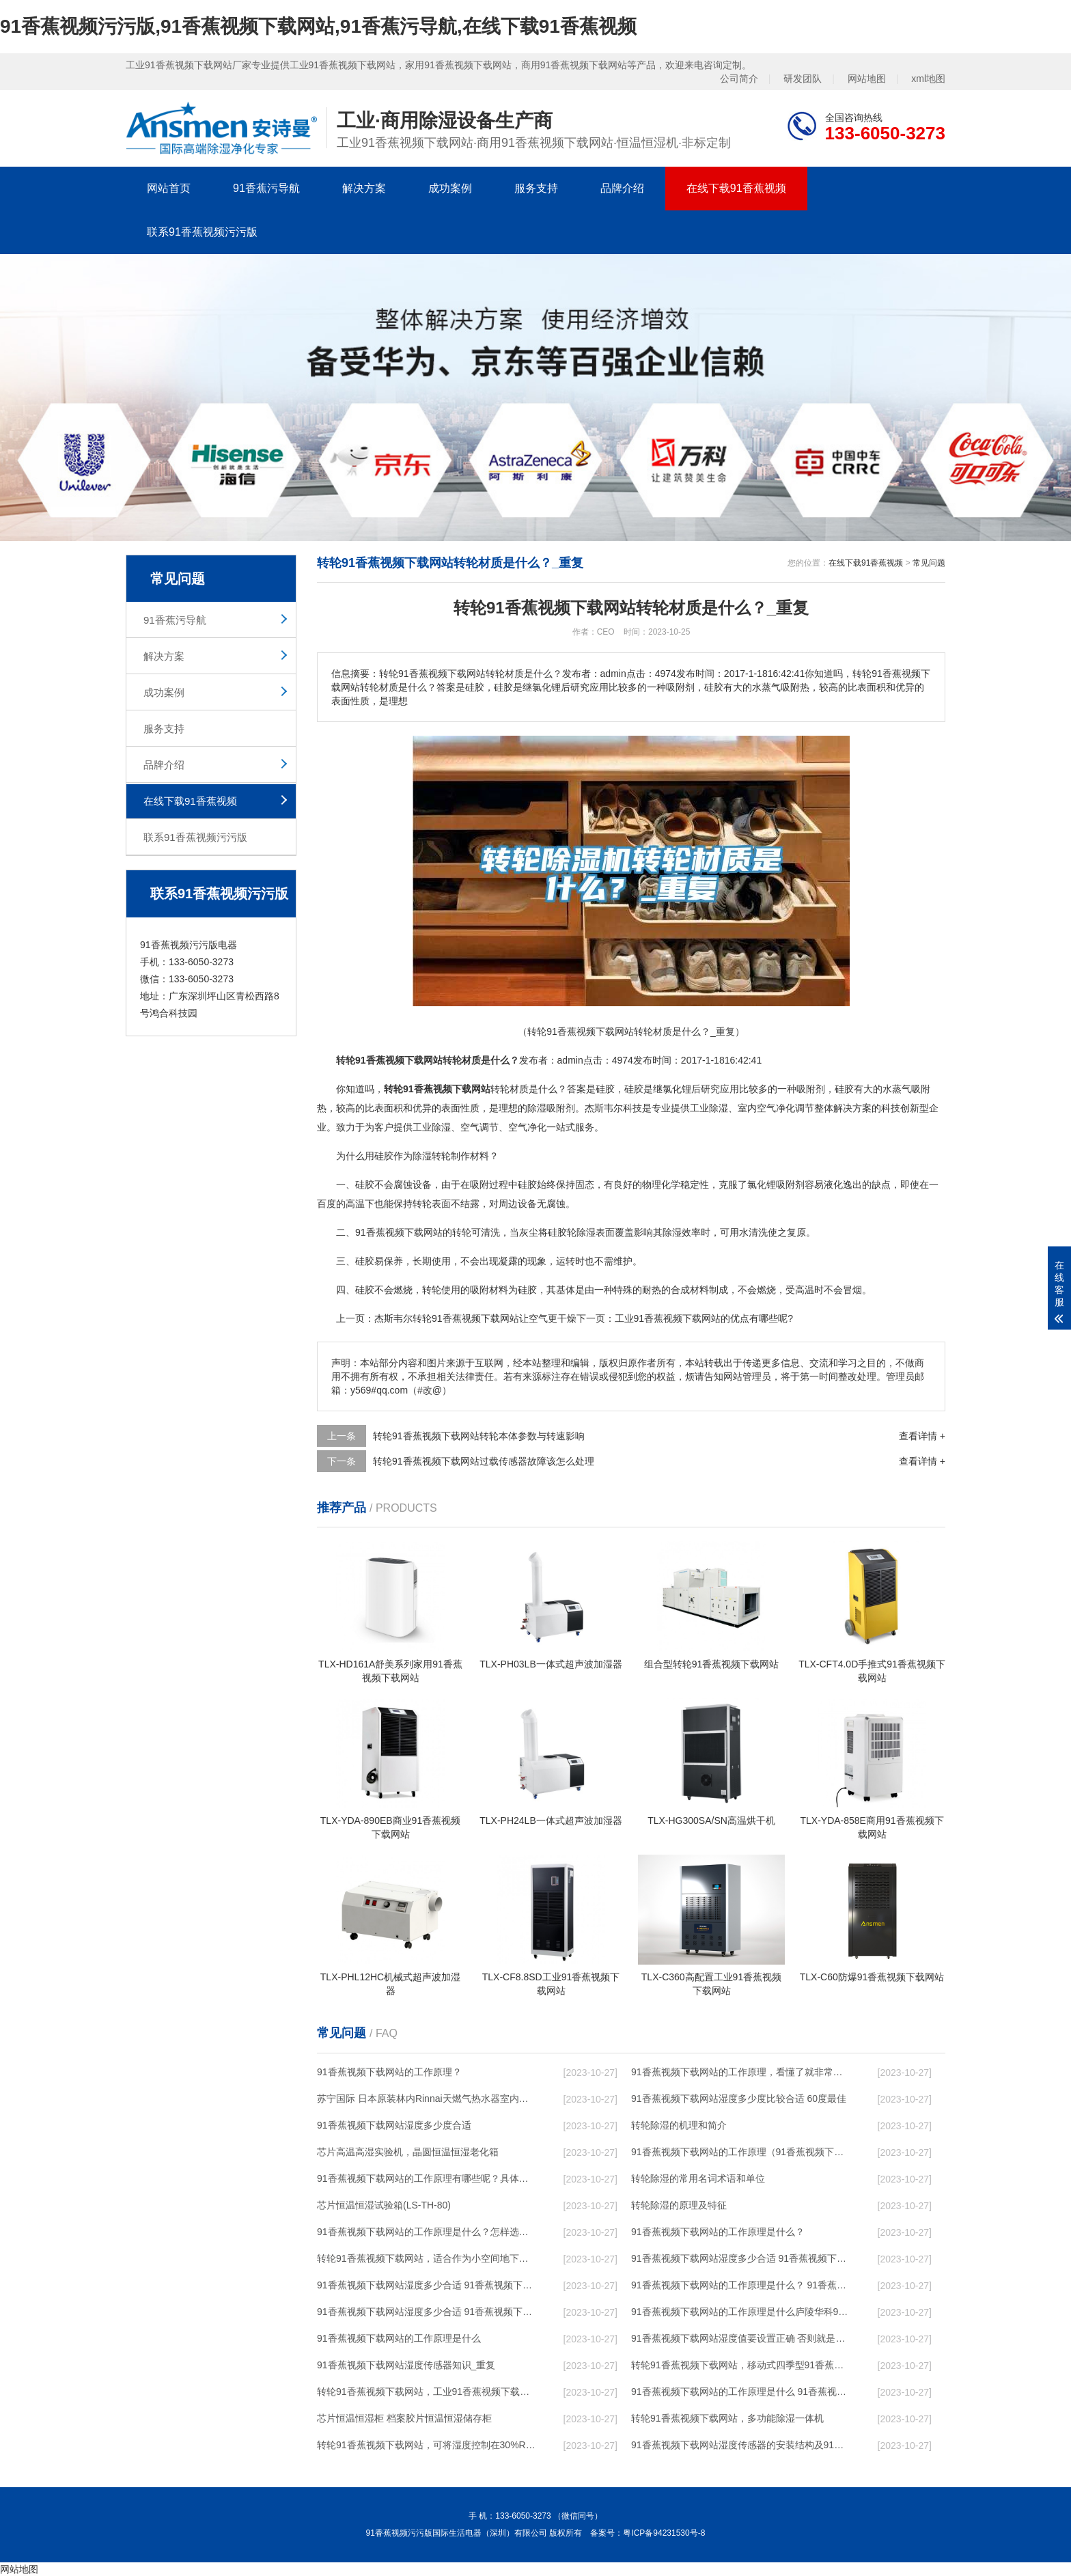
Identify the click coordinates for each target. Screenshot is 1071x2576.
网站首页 (169, 188)
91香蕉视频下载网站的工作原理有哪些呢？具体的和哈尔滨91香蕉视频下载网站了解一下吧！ (427, 2178)
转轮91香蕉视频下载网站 (466, 1318)
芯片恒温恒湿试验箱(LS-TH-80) (384, 2205)
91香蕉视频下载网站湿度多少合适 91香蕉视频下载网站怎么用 (427, 2311)
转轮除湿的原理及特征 (679, 2205)
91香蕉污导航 (266, 188)
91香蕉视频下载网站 (446, 1088)
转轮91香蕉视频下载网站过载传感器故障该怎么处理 (483, 1461)
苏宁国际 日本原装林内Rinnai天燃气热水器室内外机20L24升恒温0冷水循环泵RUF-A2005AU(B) (427, 2098)
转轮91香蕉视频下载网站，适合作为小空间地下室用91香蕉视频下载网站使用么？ (427, 2258)
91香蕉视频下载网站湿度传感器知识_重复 (406, 2364)
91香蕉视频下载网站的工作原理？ (389, 2071)
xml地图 (928, 78)
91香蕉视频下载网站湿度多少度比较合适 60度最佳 (738, 2098)
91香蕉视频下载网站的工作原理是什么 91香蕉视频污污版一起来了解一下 (741, 2391)
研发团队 (802, 78)
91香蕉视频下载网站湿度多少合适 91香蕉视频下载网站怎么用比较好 (427, 2285)
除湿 (536, 1108)
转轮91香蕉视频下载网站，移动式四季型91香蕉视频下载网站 (741, 2364)
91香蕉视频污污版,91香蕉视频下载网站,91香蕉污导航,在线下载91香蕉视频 (318, 26)
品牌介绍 (622, 188)
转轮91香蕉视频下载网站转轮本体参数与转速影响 (479, 1435)
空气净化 (776, 1108)
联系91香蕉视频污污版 (202, 232)
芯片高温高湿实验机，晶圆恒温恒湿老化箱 (408, 2151)
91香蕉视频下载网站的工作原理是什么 (399, 2338)
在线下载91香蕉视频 (736, 188)
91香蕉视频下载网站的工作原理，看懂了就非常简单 (741, 2071)
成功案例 (450, 188)
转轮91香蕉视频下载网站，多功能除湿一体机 (727, 2418)
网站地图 (867, 78)
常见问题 (929, 563)
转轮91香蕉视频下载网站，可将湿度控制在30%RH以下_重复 (427, 2444)
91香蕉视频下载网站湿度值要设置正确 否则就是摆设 (741, 2338)
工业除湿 (709, 1108)
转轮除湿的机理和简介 (679, 2125)
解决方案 (364, 188)
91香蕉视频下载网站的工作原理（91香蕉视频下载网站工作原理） (741, 2151)
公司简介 (739, 78)
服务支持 (536, 188)
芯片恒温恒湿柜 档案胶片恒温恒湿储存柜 (404, 2418)
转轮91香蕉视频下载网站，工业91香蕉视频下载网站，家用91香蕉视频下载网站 (427, 2391)
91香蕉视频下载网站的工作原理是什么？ (718, 2231)
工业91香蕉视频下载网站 (668, 1318)
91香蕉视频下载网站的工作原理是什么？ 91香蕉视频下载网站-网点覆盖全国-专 (741, 2285)
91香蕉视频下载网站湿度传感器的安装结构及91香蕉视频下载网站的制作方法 (741, 2444)
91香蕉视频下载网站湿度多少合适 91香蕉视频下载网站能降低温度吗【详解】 (741, 2258)
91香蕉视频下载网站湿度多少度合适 (394, 2125)
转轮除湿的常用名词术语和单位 (698, 2178)
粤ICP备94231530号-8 (664, 2533)
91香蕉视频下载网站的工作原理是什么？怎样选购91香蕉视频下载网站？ (427, 2231)
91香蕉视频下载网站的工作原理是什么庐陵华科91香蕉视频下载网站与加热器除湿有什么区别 (741, 2311)
